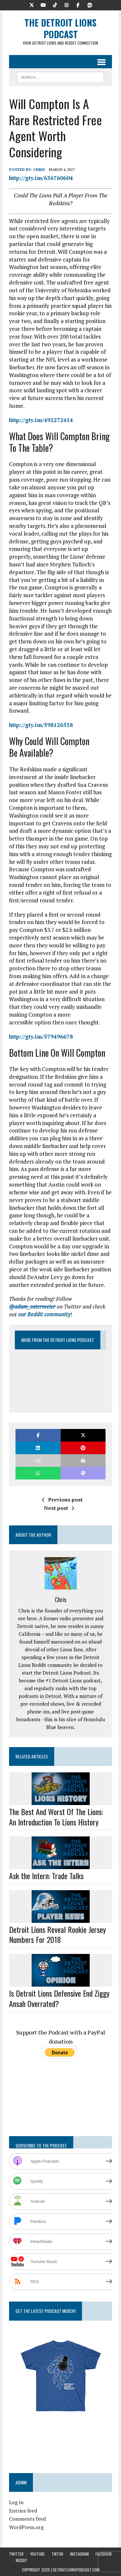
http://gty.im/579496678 (41, 1036)
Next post (59, 1507)
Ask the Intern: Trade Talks (46, 1875)
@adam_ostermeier (32, 1306)
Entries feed (23, 2510)
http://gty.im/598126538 (41, 725)
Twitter (16, 2554)
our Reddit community (44, 1314)
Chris (39, 169)
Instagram (79, 2554)
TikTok (57, 2554)
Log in (16, 2502)
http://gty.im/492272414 (41, 420)
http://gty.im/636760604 (41, 178)
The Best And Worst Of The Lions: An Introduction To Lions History (56, 1816)
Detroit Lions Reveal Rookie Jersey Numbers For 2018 (57, 1934)
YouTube (37, 2554)
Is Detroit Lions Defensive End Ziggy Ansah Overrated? (59, 1998)
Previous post (62, 1499)
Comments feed (27, 2518)
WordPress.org (26, 2527)
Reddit (21, 2560)
